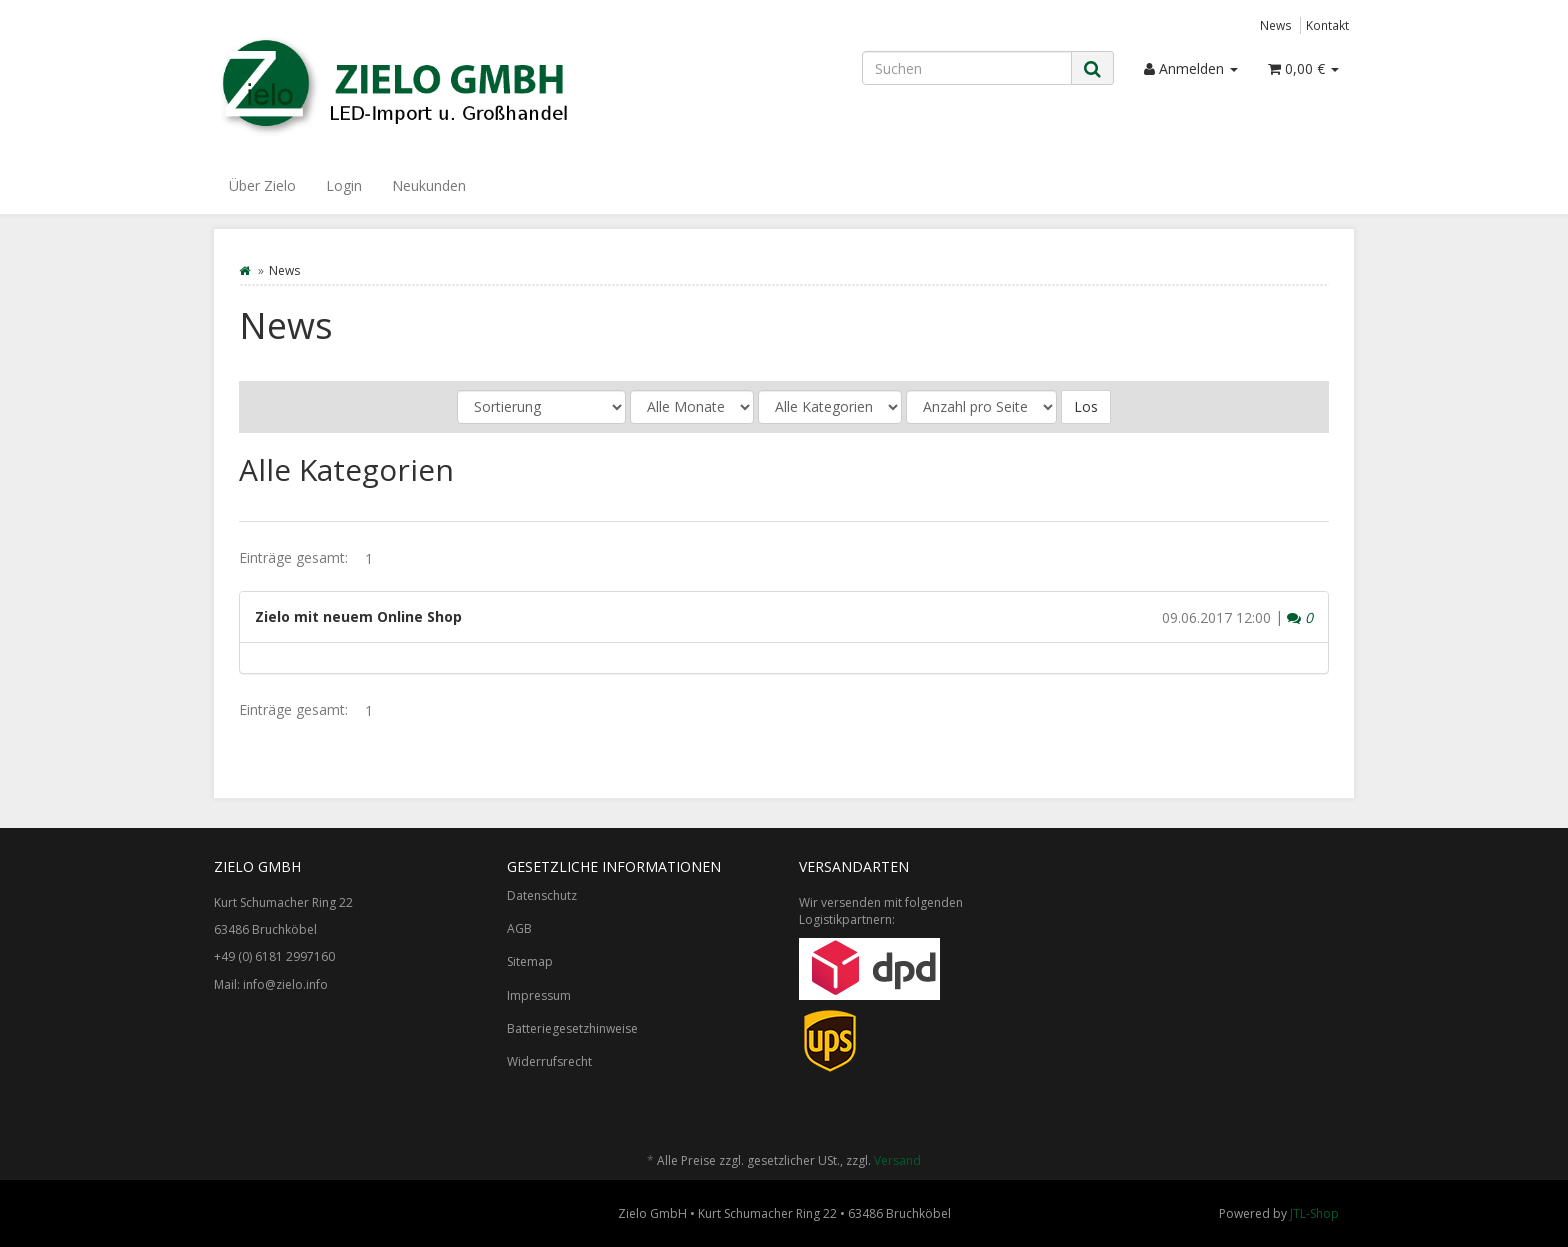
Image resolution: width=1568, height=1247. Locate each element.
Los (1086, 406)
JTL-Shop (1314, 1213)
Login (344, 185)
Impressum (539, 995)
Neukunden (429, 185)
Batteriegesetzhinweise (572, 1028)
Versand (897, 1160)
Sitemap (530, 961)
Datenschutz (542, 895)
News (1276, 25)
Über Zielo (262, 185)
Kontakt (1327, 25)
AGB (519, 928)
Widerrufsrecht (549, 1061)
